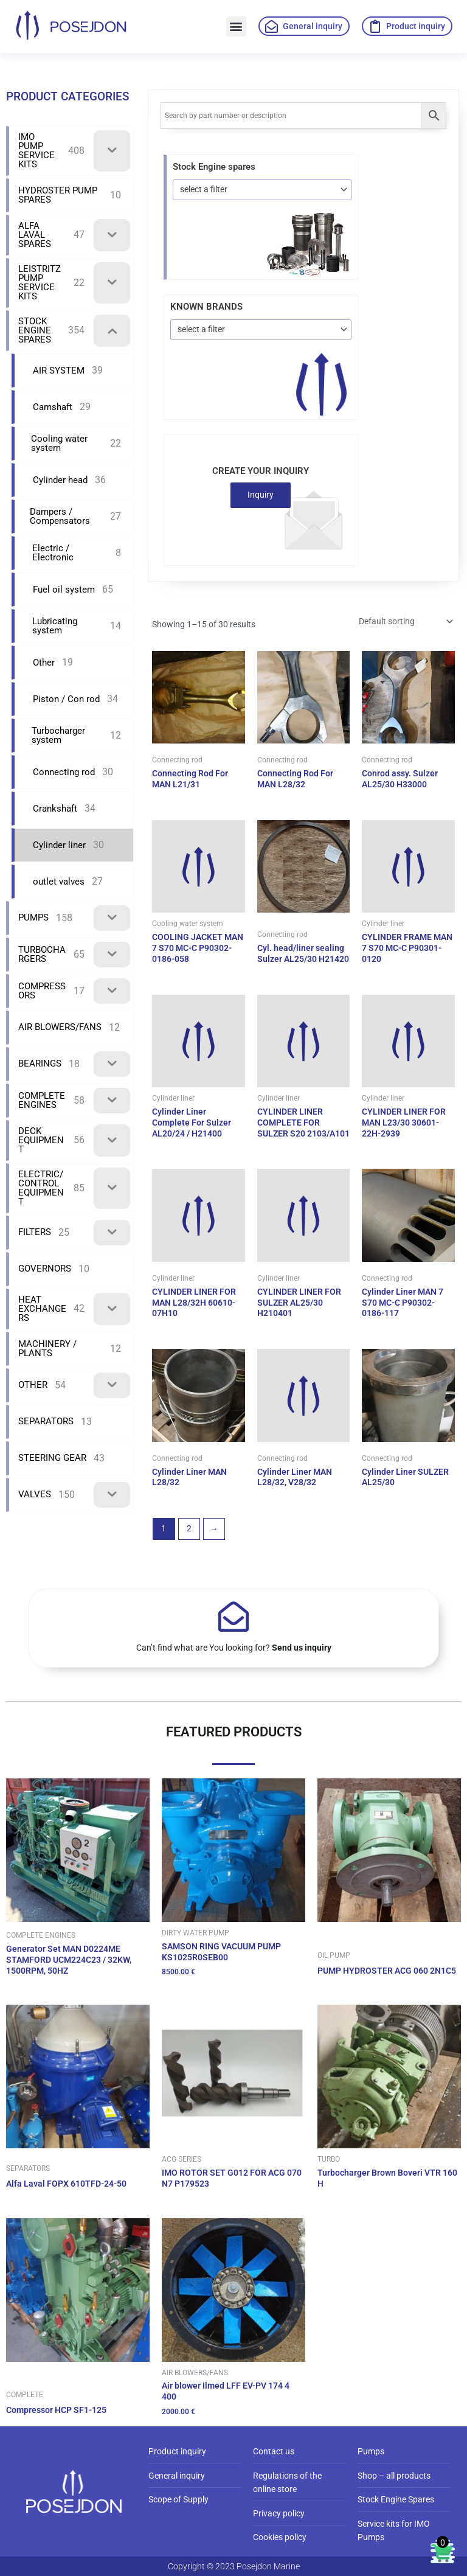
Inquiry (260, 495)
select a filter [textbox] (203, 189)
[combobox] (262, 189)
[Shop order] (405, 621)
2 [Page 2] (189, 1528)
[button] (236, 26)
